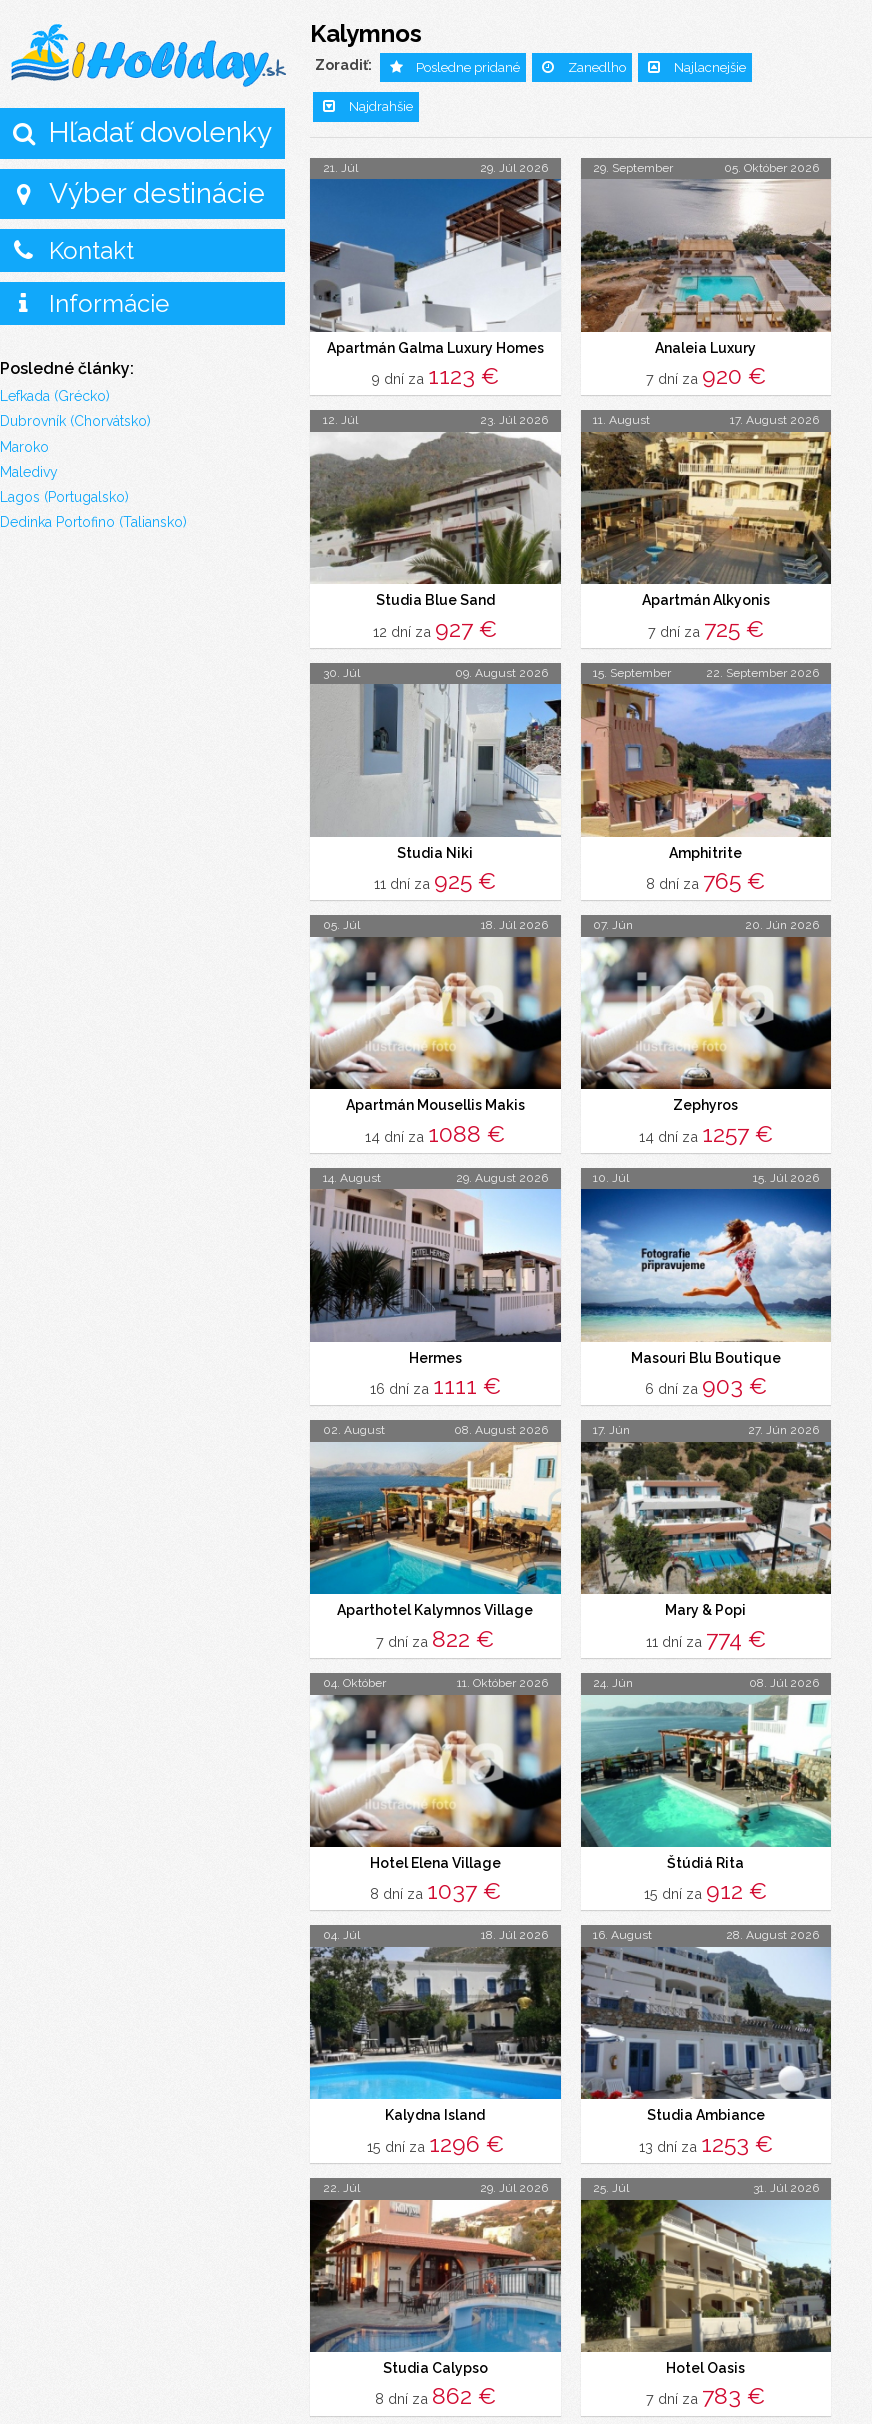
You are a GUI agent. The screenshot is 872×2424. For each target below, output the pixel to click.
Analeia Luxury (705, 348)
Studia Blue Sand (435, 599)
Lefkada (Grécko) (55, 396)
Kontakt (91, 250)
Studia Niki (435, 851)
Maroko (24, 447)
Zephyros (705, 1103)
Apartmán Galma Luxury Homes (435, 348)
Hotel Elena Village (435, 1859)
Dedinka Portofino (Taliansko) (93, 522)
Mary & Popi (705, 1607)
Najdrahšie (381, 106)
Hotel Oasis (705, 2363)
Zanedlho (597, 67)
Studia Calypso (435, 2363)
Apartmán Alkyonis (706, 599)
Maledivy (29, 472)
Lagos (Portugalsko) (64, 497)
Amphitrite (705, 851)
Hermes (435, 1355)
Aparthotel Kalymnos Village (435, 1607)
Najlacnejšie (710, 67)
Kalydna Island (435, 2111)
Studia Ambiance (706, 2111)
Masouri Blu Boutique (706, 1355)
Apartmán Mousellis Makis (435, 1103)
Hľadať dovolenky (160, 132)
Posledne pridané (468, 67)
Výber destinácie (157, 193)
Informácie (109, 303)
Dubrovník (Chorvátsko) (75, 421)
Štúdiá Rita (705, 1859)
